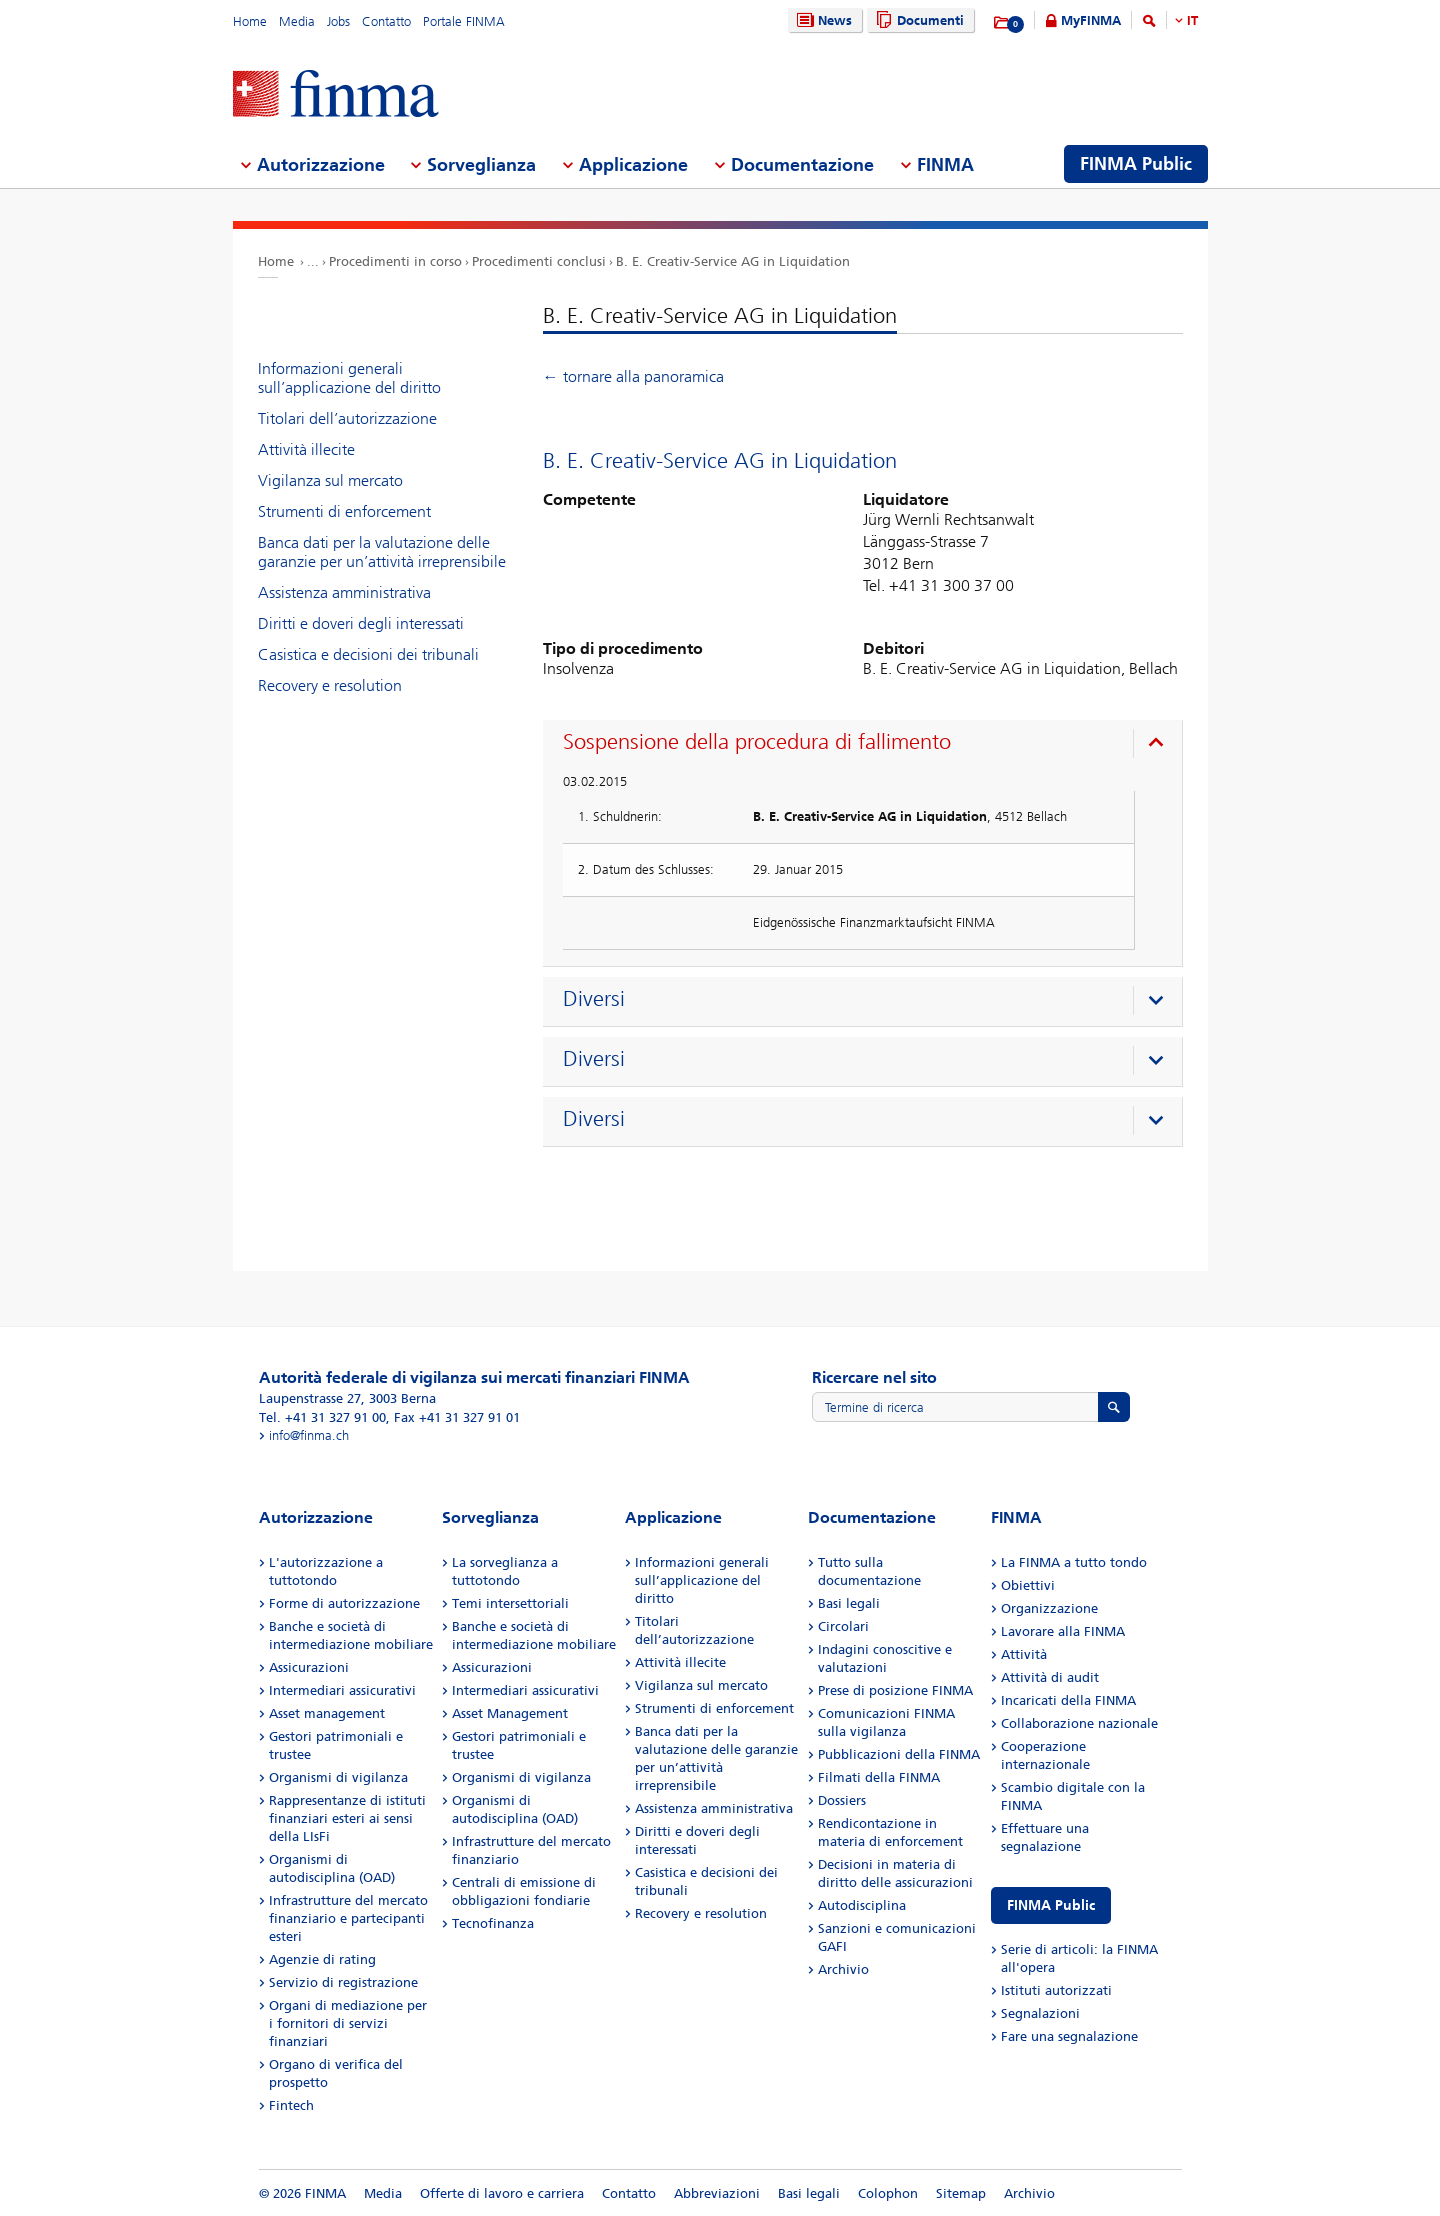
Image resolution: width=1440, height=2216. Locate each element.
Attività (1024, 1654)
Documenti (917, 20)
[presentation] (867, 745)
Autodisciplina (862, 1905)
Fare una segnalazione (1069, 2036)
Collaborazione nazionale (1079, 1723)
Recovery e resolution (330, 685)
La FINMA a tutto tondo (1074, 1562)
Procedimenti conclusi (539, 261)
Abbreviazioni (717, 2193)
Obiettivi (1028, 1585)
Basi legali (849, 1603)
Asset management (327, 1713)
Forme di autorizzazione (344, 1603)
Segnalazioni (1040, 2013)
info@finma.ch (309, 1435)
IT (1192, 20)
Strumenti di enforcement (344, 511)
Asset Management (510, 1713)
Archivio (843, 1969)
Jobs (338, 21)
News (822, 20)
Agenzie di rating (322, 1959)
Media (297, 21)
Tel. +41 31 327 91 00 (322, 1417)
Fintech (291, 2105)
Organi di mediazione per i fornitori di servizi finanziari (348, 2023)
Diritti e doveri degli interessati (361, 623)
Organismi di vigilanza (338, 1777)
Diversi (594, 999)
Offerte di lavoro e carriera (502, 2193)
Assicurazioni (309, 1667)
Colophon (888, 2193)
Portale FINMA (464, 21)
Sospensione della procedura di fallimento (757, 742)
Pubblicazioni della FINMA (899, 1754)
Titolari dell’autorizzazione (347, 418)
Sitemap (961, 2193)
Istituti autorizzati (1056, 1990)
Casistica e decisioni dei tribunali (368, 654)
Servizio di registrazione (343, 1982)
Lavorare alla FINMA (1063, 1631)
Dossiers (842, 1800)
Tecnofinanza (493, 1923)
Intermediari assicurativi (342, 1690)
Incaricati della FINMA (1068, 1700)
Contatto (386, 21)
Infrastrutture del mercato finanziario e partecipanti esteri (348, 1918)
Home (250, 21)
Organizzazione (1049, 1608)
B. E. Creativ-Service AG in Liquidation (733, 261)
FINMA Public (1051, 1905)
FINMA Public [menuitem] (1136, 164)
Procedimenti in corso (395, 261)
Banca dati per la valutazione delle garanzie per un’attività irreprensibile (382, 552)
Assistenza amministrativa (344, 592)
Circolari (843, 1626)
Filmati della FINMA (879, 1777)
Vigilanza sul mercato (330, 480)
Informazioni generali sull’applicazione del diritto (349, 378)
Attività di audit (1050, 1677)
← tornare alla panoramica (633, 376)
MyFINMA (1091, 20)
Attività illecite (306, 449)
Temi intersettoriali (510, 1603)
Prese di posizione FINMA (895, 1690)
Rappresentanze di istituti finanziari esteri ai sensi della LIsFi (347, 1818)
